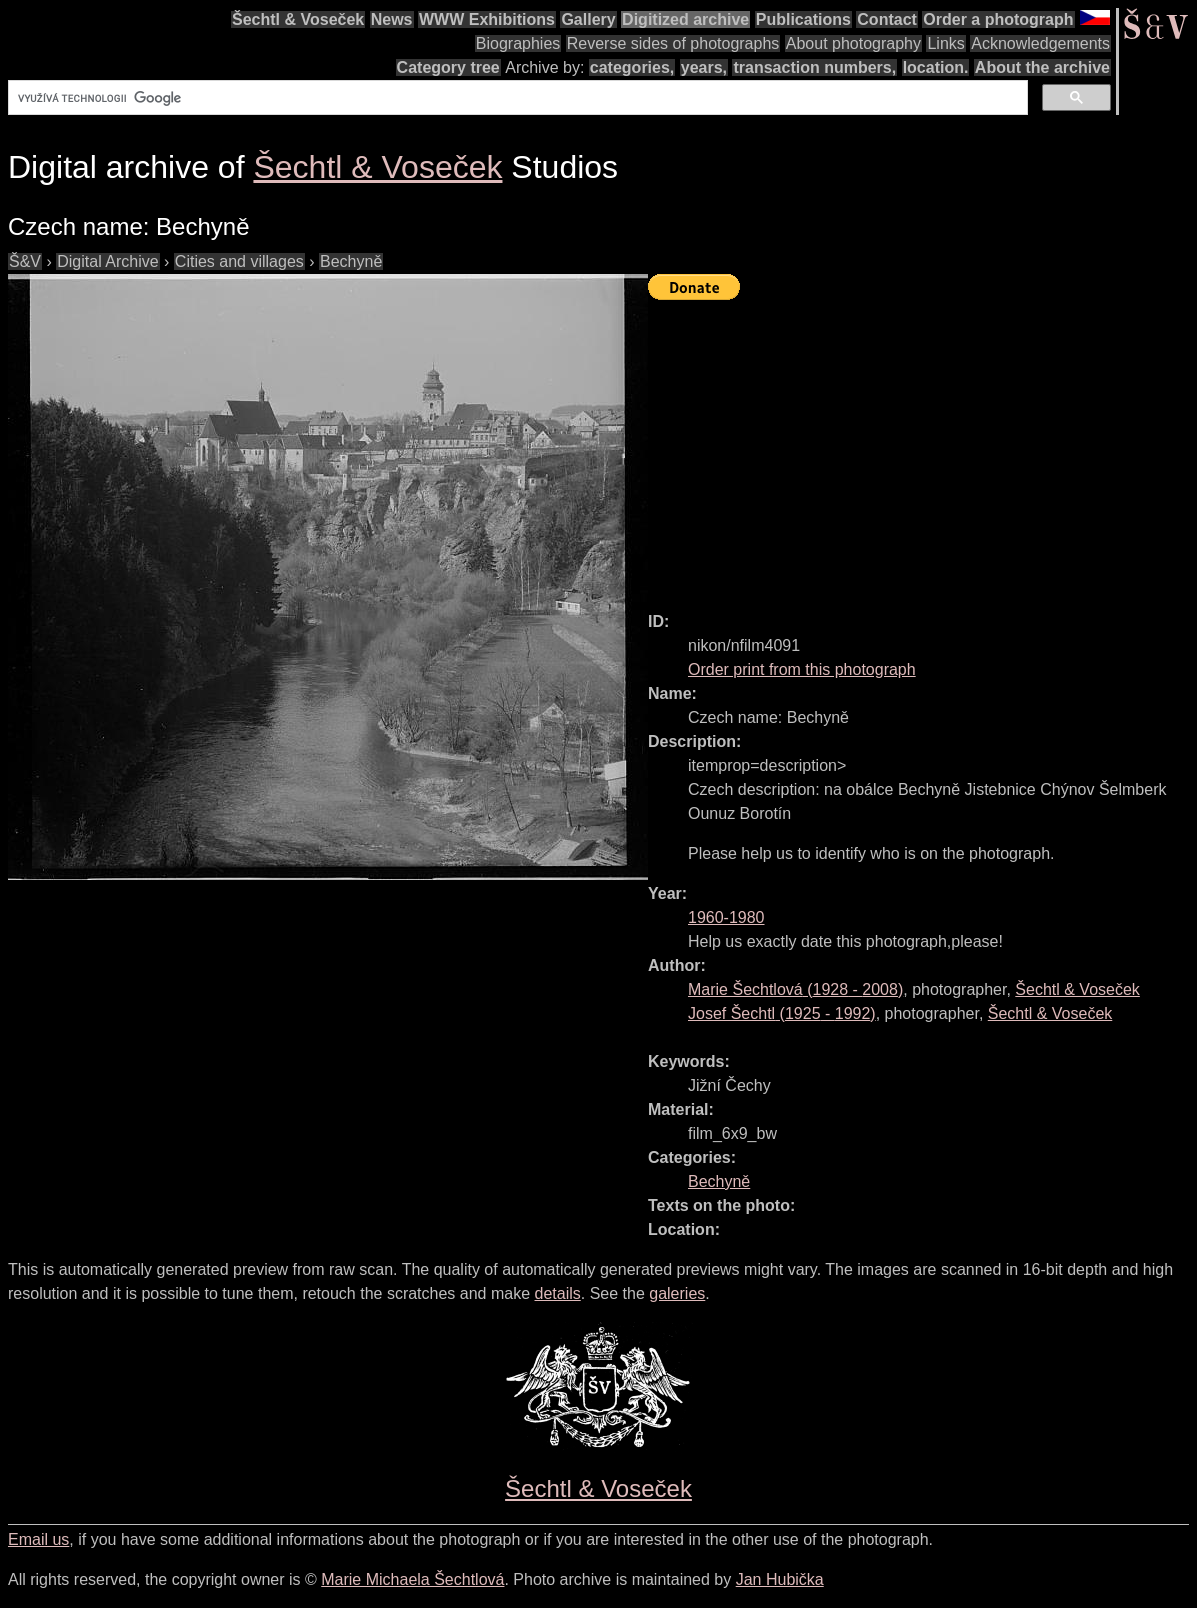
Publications (803, 19)
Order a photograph (998, 19)
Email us (38, 1539)
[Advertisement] (922, 447)
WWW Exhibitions (487, 19)
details (558, 1293)
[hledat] (516, 98)
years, (704, 67)
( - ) (795, 989)
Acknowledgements (1040, 43)
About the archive (1042, 67)
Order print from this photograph (802, 669)
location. (936, 67)
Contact (887, 19)
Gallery (588, 19)
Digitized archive (685, 19)
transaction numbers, (814, 67)
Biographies (518, 43)
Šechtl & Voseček (298, 19)
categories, (632, 67)
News (392, 19)
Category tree (448, 67)
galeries (677, 1293)
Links (945, 43)
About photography (853, 43)
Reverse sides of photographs (673, 43)
